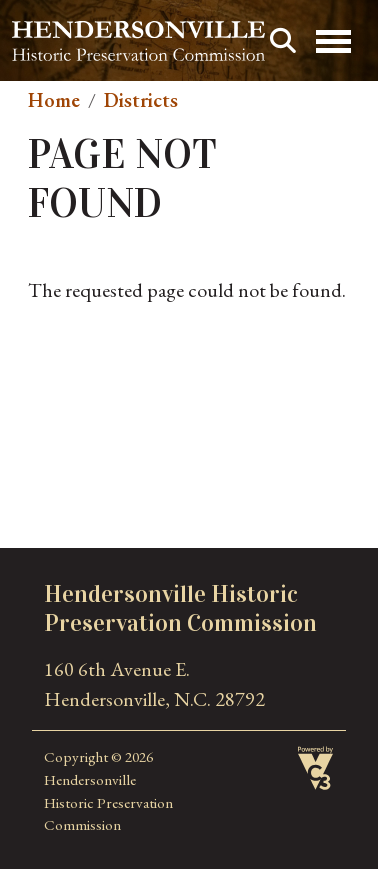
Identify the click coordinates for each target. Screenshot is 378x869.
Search (283, 41)
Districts (141, 100)
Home (54, 100)
